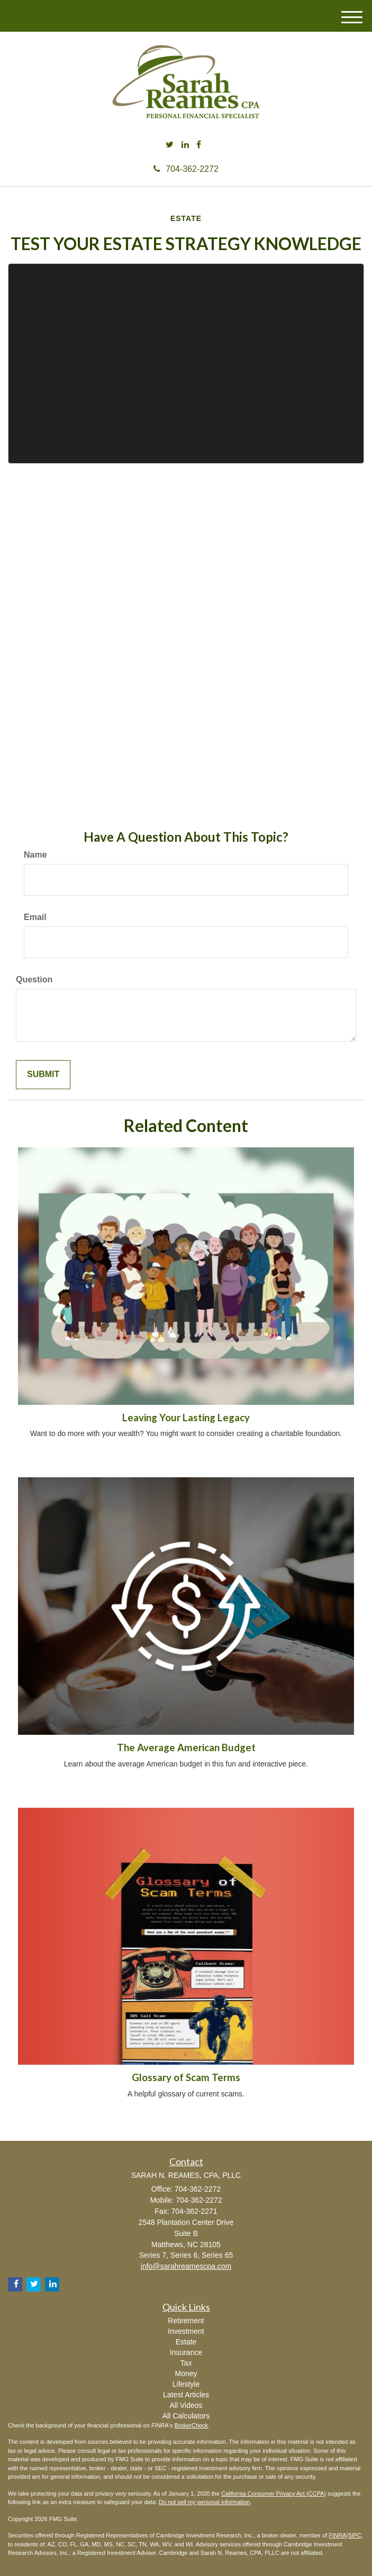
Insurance (186, 2352)
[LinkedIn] (185, 145)
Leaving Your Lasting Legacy (186, 1417)
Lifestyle (186, 2384)
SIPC (354, 2535)
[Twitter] (170, 145)
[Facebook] (198, 145)
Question (34, 979)
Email (35, 917)
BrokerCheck (191, 2425)
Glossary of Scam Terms (186, 2077)
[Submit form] (43, 1074)
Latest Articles (186, 2394)
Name (35, 854)
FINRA (337, 2535)
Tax (186, 2363)
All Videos (185, 2405)
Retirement (186, 2320)
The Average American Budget (186, 1747)
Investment (186, 2331)
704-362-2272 (186, 168)
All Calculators (186, 2416)
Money (186, 2373)
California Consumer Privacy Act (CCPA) (273, 2493)
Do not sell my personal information (204, 2502)
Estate (186, 2342)
